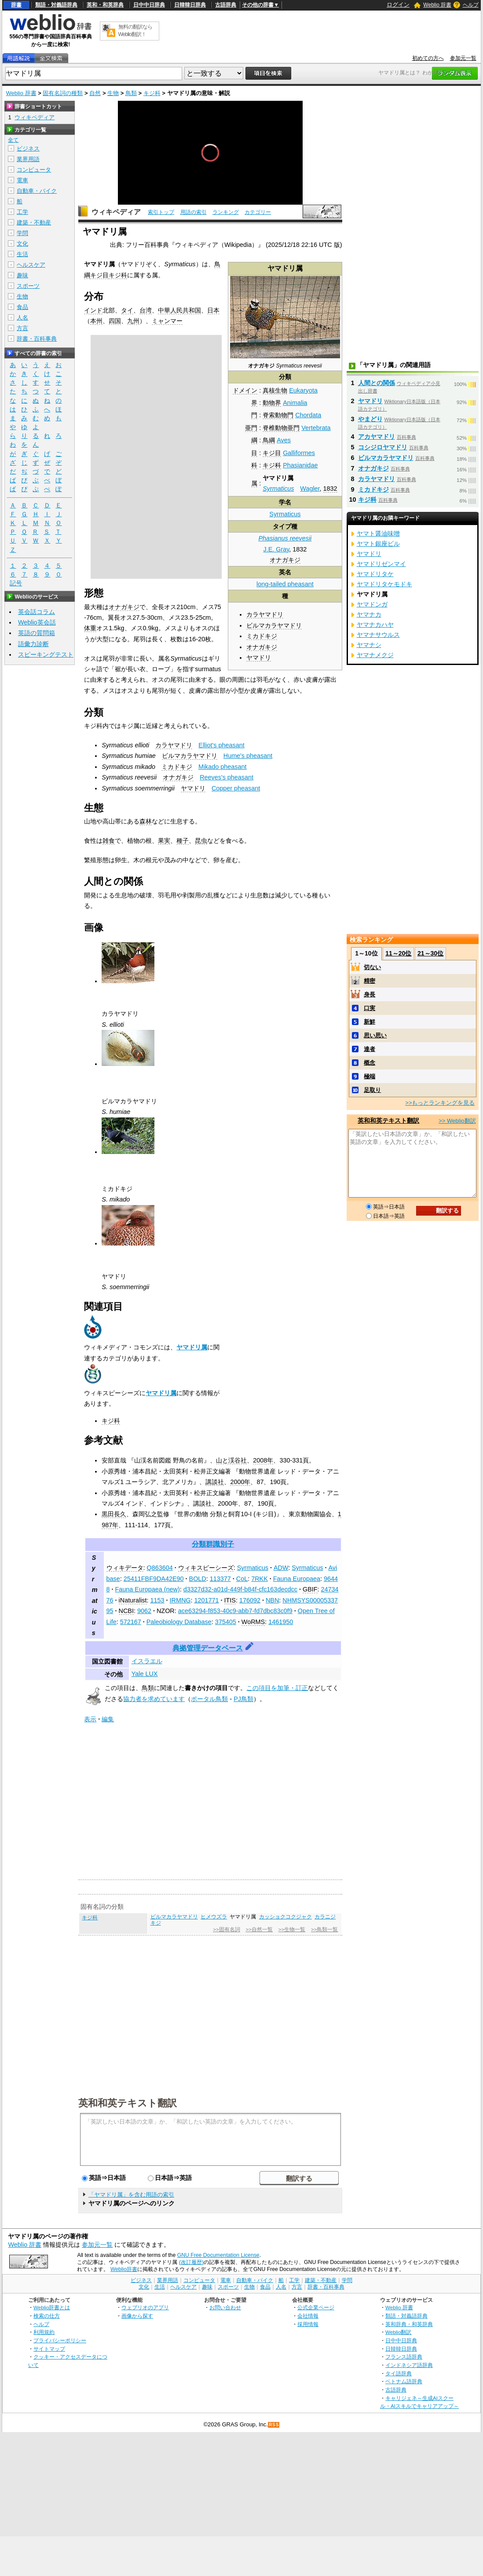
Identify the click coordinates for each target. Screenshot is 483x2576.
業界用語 (28, 159)
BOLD (197, 1578)
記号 (16, 583)
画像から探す (137, 2316)
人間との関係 (376, 382)
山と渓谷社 (231, 1460)
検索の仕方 (46, 2316)
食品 (22, 307)
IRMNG (180, 1600)
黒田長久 (114, 1514)
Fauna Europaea (296, 1578)
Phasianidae (300, 465)
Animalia (295, 402)
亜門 (251, 427)
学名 (285, 502)
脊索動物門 (278, 415)
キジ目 (272, 452)
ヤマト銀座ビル (378, 543)
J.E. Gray (276, 549)
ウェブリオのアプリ (145, 2307)
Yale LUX (145, 1673)
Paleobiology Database (179, 1621)
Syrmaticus (278, 488)
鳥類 (131, 93)
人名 (22, 317)
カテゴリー (258, 212)
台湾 (145, 310)
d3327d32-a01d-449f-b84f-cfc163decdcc (240, 1589)
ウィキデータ (124, 1567)
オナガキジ (285, 559)
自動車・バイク (37, 190)
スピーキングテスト (45, 654)
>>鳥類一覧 (324, 1929)
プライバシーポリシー (59, 2340)
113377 (220, 1578)
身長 (369, 994)
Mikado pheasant (222, 766)
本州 (96, 320)
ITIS (230, 1600)
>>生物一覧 (291, 1929)
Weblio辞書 (123, 2269)
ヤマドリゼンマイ (381, 563)
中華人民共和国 (179, 310)
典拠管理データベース (207, 1648)
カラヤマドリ (264, 614)
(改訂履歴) (191, 2262)
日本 (213, 310)
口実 (369, 1008)
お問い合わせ (225, 2307)
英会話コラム (36, 611)
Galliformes (299, 452)
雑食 (108, 840)
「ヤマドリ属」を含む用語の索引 (131, 2194)
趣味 (22, 275)
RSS (274, 2424)
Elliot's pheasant (221, 745)
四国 (115, 320)
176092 (249, 1600)
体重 (90, 628)
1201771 (206, 1600)
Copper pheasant (236, 788)
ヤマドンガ (372, 604)
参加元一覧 (463, 58)
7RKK (259, 1578)
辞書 (16, 5)
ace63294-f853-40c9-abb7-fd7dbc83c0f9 (235, 1610)
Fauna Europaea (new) (147, 1589)
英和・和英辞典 (105, 5)
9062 (144, 1610)
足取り (372, 1090)
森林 (145, 821)
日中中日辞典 (149, 5)
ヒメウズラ (214, 1916)
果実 (164, 840)
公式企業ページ (315, 2307)
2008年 (263, 1460)
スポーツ (28, 286)
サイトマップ (49, 2349)
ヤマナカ (369, 614)
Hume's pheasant (248, 755)
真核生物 (275, 390)
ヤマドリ (258, 657)
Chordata (308, 415)
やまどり (370, 419)
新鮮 (369, 1021)
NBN (272, 1600)
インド (93, 310)
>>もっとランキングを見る (440, 1102)
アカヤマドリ (376, 436)
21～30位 (430, 953)
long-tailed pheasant (285, 584)
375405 (225, 1621)
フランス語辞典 (403, 2356)
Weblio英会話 (37, 622)
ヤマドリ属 (191, 1347)
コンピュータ (34, 169)
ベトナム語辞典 (403, 2381)
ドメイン (245, 390)
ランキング (225, 212)
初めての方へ (428, 58)
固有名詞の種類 (63, 93)
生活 (22, 254)
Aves (284, 440)
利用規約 (44, 2332)
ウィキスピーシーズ (206, 1567)
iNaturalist (133, 1600)
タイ (127, 310)
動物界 (272, 402)
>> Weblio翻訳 (457, 1120)
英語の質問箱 (36, 632)
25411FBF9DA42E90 (154, 1578)
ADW (281, 1567)
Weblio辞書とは (51, 2307)
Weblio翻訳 (398, 2332)
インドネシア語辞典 (409, 2365)
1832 (330, 488)
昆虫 (201, 840)
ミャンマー (167, 320)
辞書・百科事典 (37, 338)
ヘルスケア (31, 264)
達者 (369, 1049)
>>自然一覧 (259, 1929)
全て (13, 140)
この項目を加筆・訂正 (277, 1687)
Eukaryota (303, 390)
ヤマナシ (369, 644)
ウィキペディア (116, 212)
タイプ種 (285, 526)
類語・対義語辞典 (56, 5)
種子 (182, 840)
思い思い (375, 1035)
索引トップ (161, 212)
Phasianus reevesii (285, 538)
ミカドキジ (261, 635)
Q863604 (160, 1567)
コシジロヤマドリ (382, 447)
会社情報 (307, 2316)
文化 (22, 243)
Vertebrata (315, 427)
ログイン (398, 4)
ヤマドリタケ (375, 573)
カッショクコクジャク (285, 1916)
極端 (369, 1076)
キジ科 (152, 93)
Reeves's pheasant (226, 777)
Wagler (309, 488)
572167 (130, 1621)
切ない (372, 967)
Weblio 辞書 (437, 5)
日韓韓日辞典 (190, 5)
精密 (369, 980)
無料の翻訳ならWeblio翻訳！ (135, 30)
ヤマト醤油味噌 (378, 533)
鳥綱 (269, 440)
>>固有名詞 (226, 1929)
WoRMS (253, 1621)
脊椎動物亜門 (281, 427)
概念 (369, 1062)
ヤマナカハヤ (375, 624)
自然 (95, 93)
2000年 (240, 1481)
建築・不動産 (34, 222)
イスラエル (147, 1661)
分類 (285, 376)
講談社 (214, 1481)
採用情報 (307, 2324)
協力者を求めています (154, 1698)
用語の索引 (193, 212)
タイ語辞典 (398, 2373)
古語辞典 (225, 5)
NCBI (126, 1610)
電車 (22, 180)
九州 (133, 320)
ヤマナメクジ (375, 654)
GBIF (310, 1589)
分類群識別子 (213, 1544)
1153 (157, 1600)
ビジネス (28, 148)
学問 (22, 233)
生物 (113, 93)
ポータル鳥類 (209, 1698)
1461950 (280, 1621)
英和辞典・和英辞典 (409, 2324)
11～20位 (398, 953)
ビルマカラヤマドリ (274, 625)
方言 (22, 328)
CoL (242, 1578)
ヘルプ (471, 5)
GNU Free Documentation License (218, 2255)
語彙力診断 (33, 643)
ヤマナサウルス (378, 634)
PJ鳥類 (243, 1698)
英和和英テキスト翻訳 (127, 2102)
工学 (22, 212)
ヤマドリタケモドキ (384, 584)
